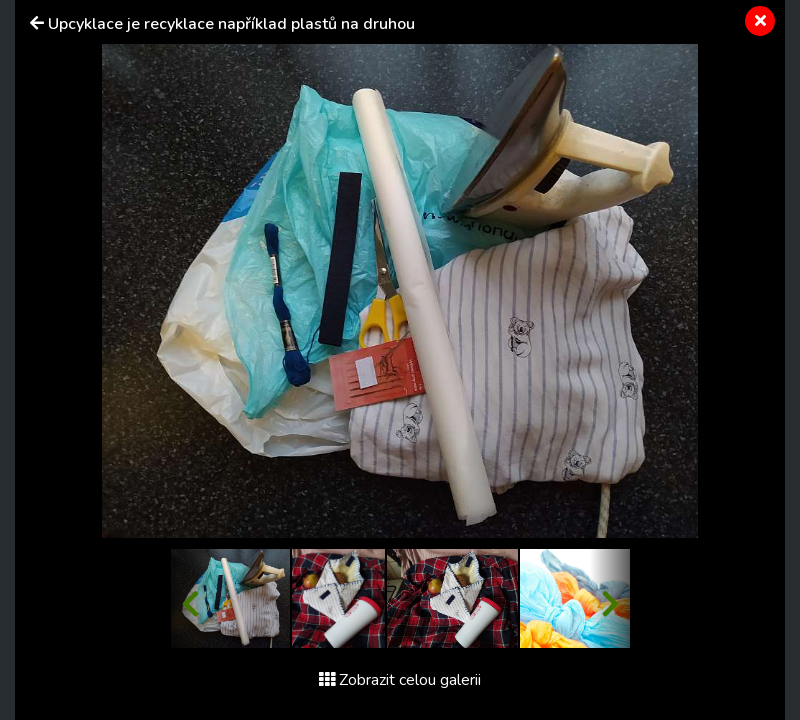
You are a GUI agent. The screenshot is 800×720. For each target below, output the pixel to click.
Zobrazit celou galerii (400, 680)
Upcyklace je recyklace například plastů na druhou (231, 24)
